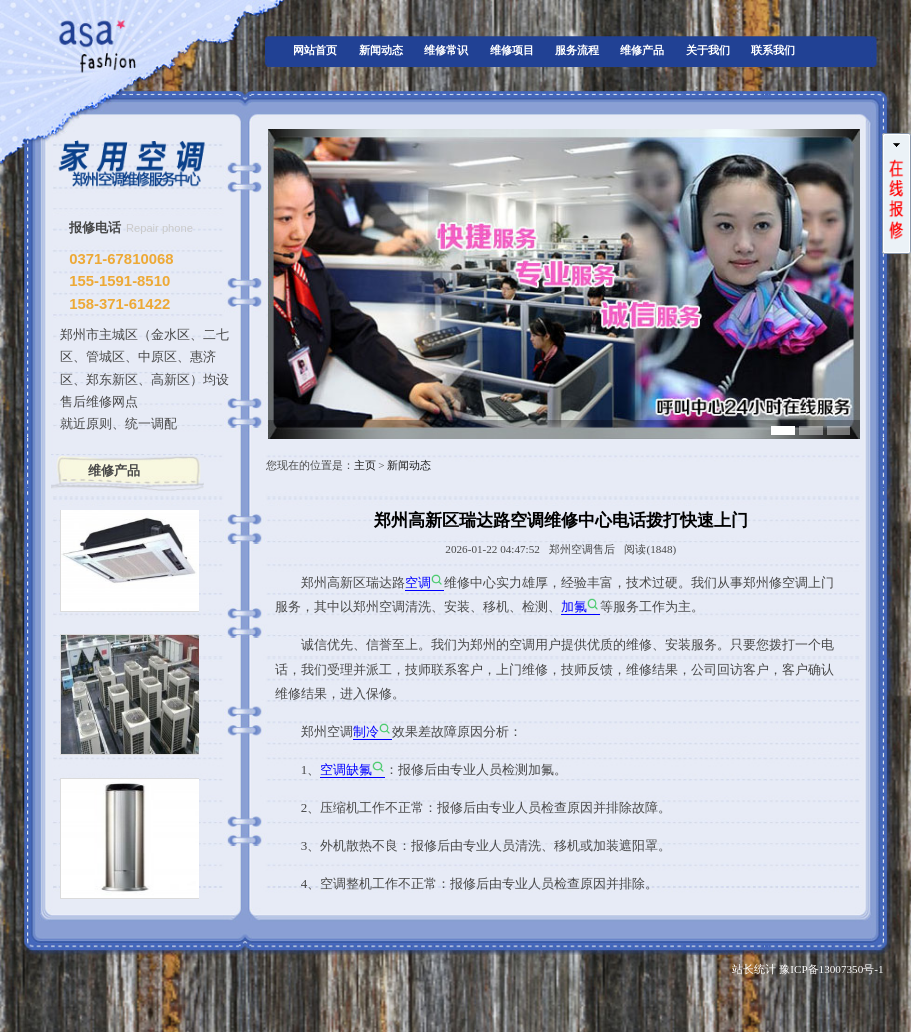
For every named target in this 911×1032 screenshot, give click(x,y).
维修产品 (642, 50)
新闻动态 (381, 50)
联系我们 (773, 50)
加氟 (574, 606)
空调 (418, 582)
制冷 (366, 731)
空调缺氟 (346, 769)
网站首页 (315, 50)
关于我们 (708, 50)
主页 (365, 465)
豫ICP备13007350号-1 (831, 969)
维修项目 (512, 50)
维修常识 (446, 50)
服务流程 (577, 50)
